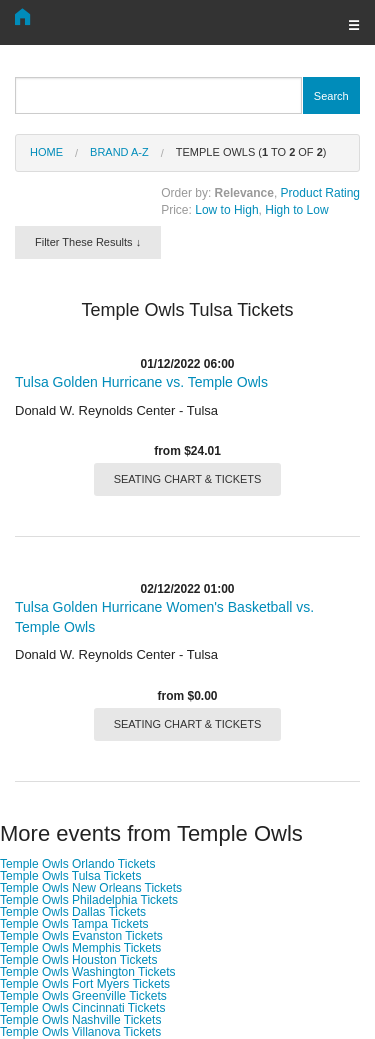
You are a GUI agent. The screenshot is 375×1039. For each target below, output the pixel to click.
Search (331, 96)
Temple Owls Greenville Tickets (83, 996)
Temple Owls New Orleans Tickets (91, 888)
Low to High (226, 210)
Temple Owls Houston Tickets (78, 960)
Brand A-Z (119, 152)
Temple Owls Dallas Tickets (73, 912)
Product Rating (320, 193)
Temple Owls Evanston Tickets (81, 936)
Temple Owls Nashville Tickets (80, 1020)
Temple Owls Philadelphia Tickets (89, 900)
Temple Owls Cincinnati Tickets (82, 1008)
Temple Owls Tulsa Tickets (70, 876)
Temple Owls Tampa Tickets (74, 924)
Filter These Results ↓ (88, 242)
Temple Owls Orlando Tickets (77, 864)
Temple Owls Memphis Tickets (80, 948)
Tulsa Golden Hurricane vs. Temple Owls (141, 382)
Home (46, 152)
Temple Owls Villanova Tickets (80, 1032)
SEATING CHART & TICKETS (188, 479)
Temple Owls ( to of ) (251, 152)
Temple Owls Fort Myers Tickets (85, 984)
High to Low (296, 210)
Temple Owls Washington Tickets (88, 972)
